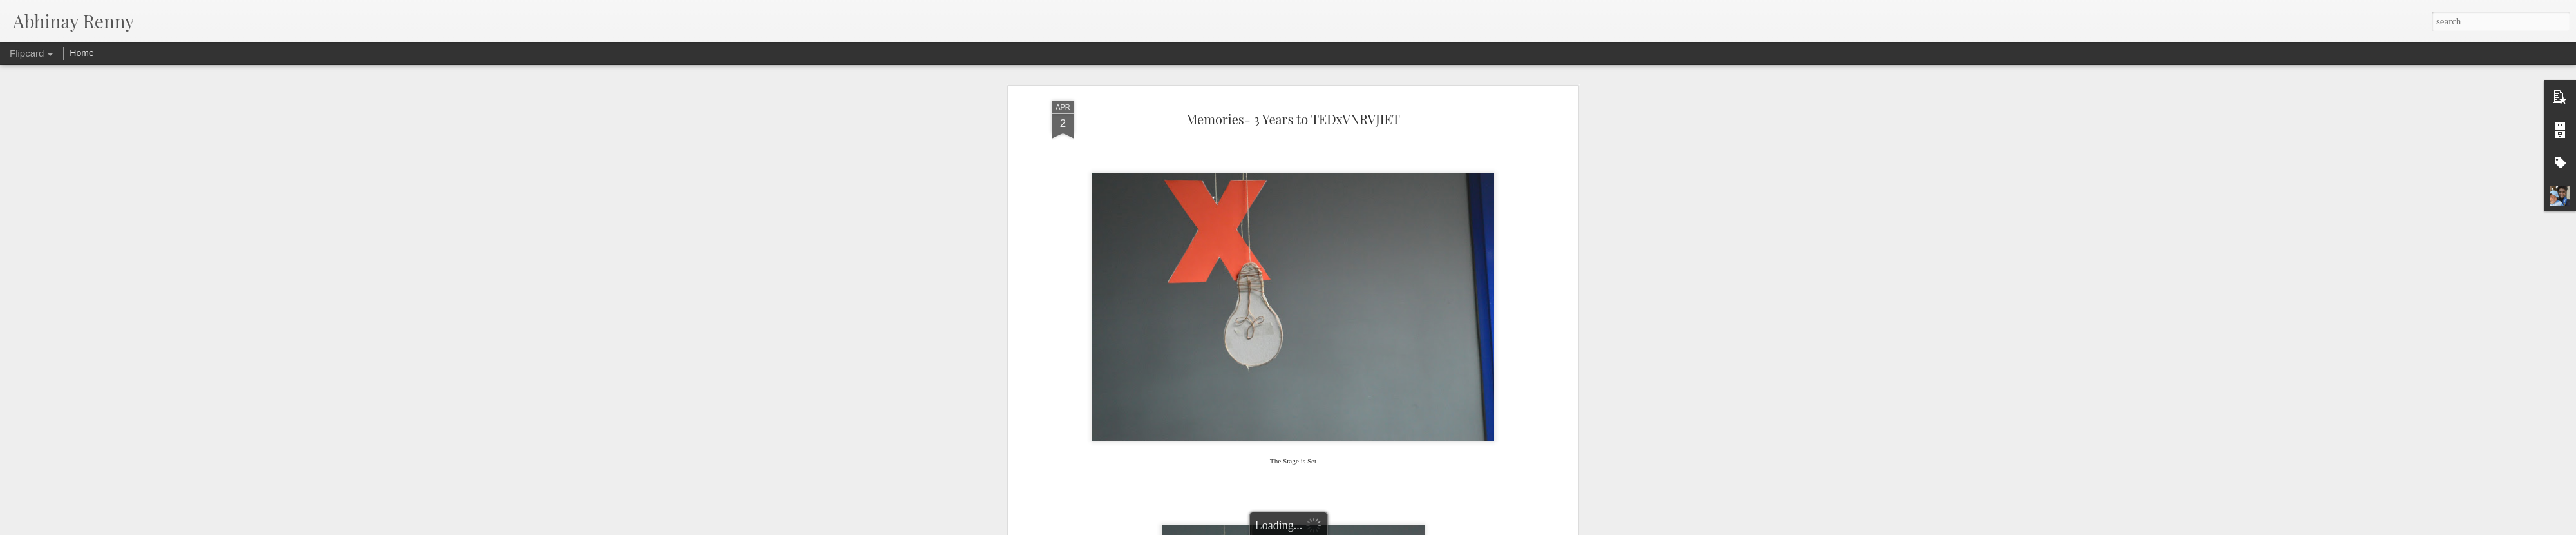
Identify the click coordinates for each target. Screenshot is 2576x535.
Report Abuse (1361, 528)
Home (81, 53)
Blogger (1324, 528)
